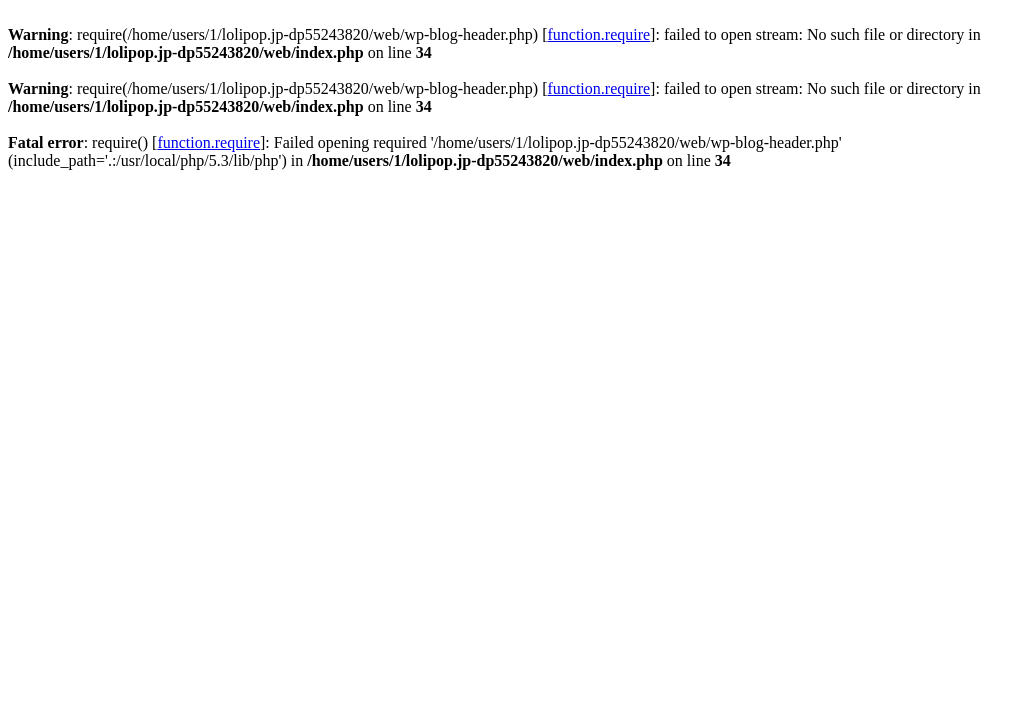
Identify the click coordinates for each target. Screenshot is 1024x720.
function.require (598, 34)
